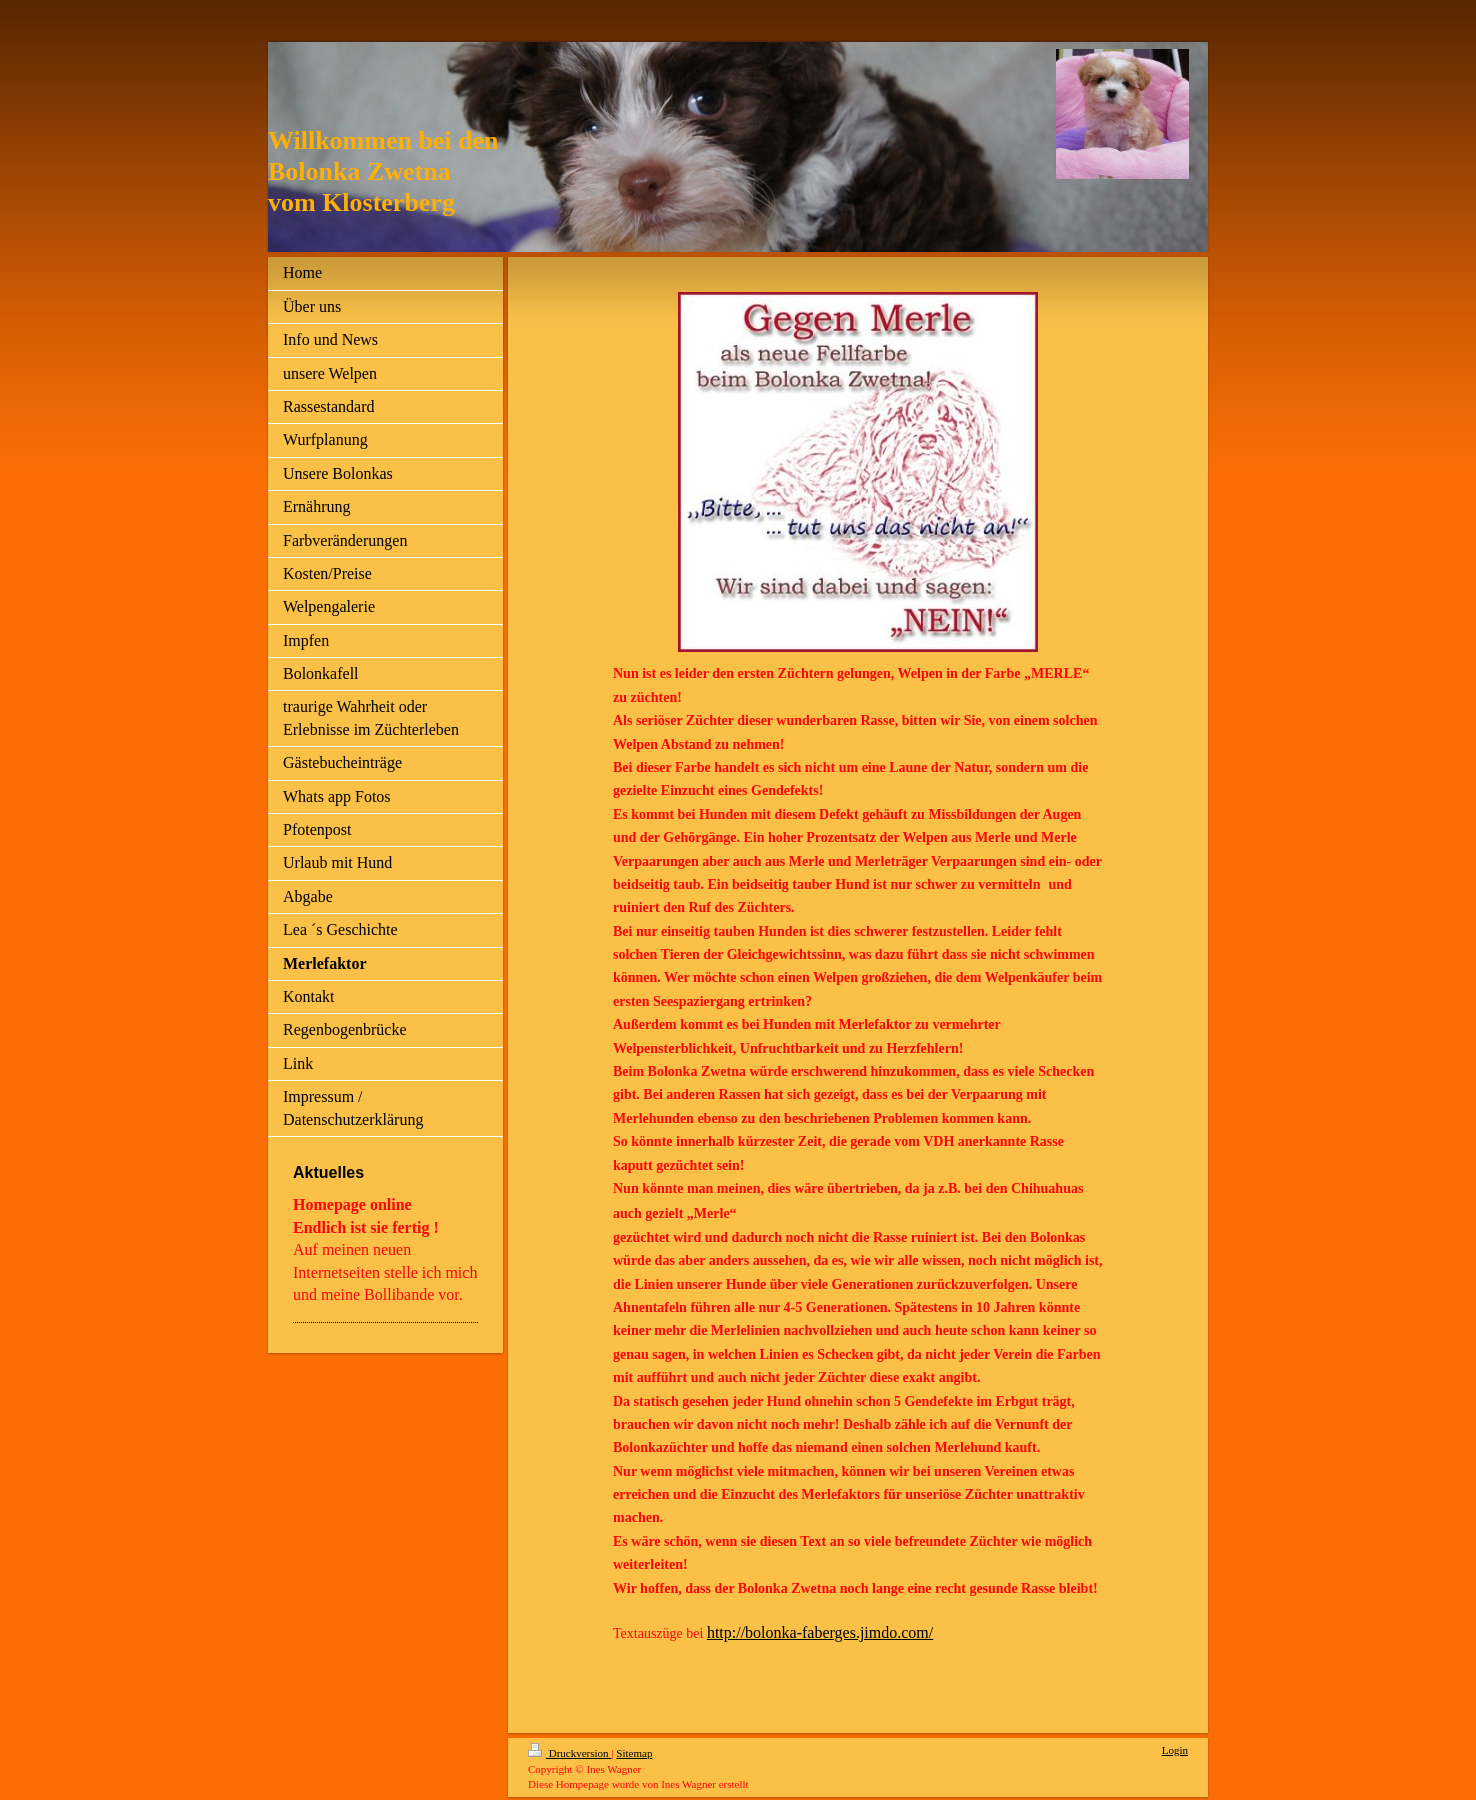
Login (1175, 1750)
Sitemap (634, 1753)
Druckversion (569, 1753)
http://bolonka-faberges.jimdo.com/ (820, 1632)
